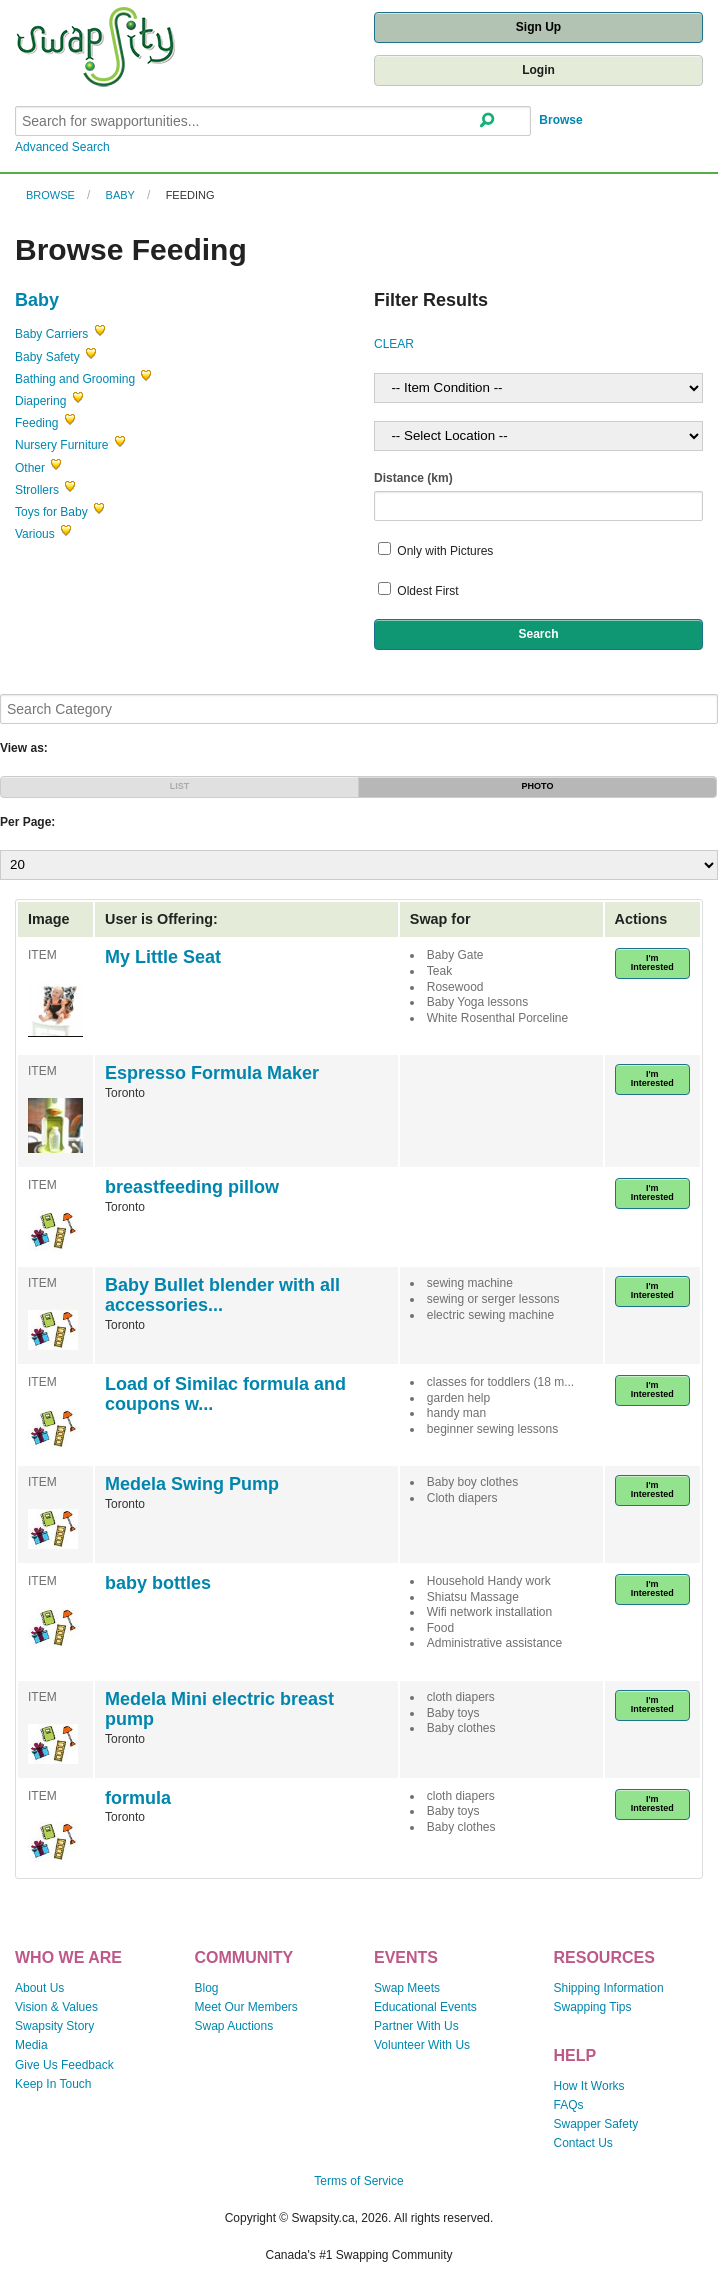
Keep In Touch (53, 2084)
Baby (120, 195)
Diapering (40, 401)
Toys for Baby (51, 512)
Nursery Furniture (61, 445)
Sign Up (538, 27)
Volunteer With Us (422, 2045)
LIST (180, 786)
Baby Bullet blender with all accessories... (222, 1295)
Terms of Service (358, 2181)
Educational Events (425, 2007)
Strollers (37, 490)
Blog (207, 1988)
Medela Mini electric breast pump (219, 1709)
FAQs (569, 2105)
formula (138, 1798)
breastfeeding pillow (192, 1187)
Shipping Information (609, 1988)
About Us (39, 1988)
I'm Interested (652, 962)
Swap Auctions (234, 2026)
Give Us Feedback (64, 2065)
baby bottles (158, 1583)
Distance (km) (413, 478)
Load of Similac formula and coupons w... (225, 1394)
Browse (560, 120)
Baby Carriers (51, 334)
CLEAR (394, 344)
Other (30, 468)
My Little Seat (163, 957)
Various (35, 534)
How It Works (589, 2086)
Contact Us (583, 2143)
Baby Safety (47, 357)
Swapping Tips (593, 2007)
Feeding (190, 195)
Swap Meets (407, 1988)
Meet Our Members (246, 2007)
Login (538, 70)
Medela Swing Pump (192, 1484)
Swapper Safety (596, 2124)
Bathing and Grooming (75, 379)
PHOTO (538, 786)
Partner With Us (416, 2026)
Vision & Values (56, 2007)
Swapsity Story (54, 2026)
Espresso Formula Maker (212, 1073)
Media (31, 2045)
